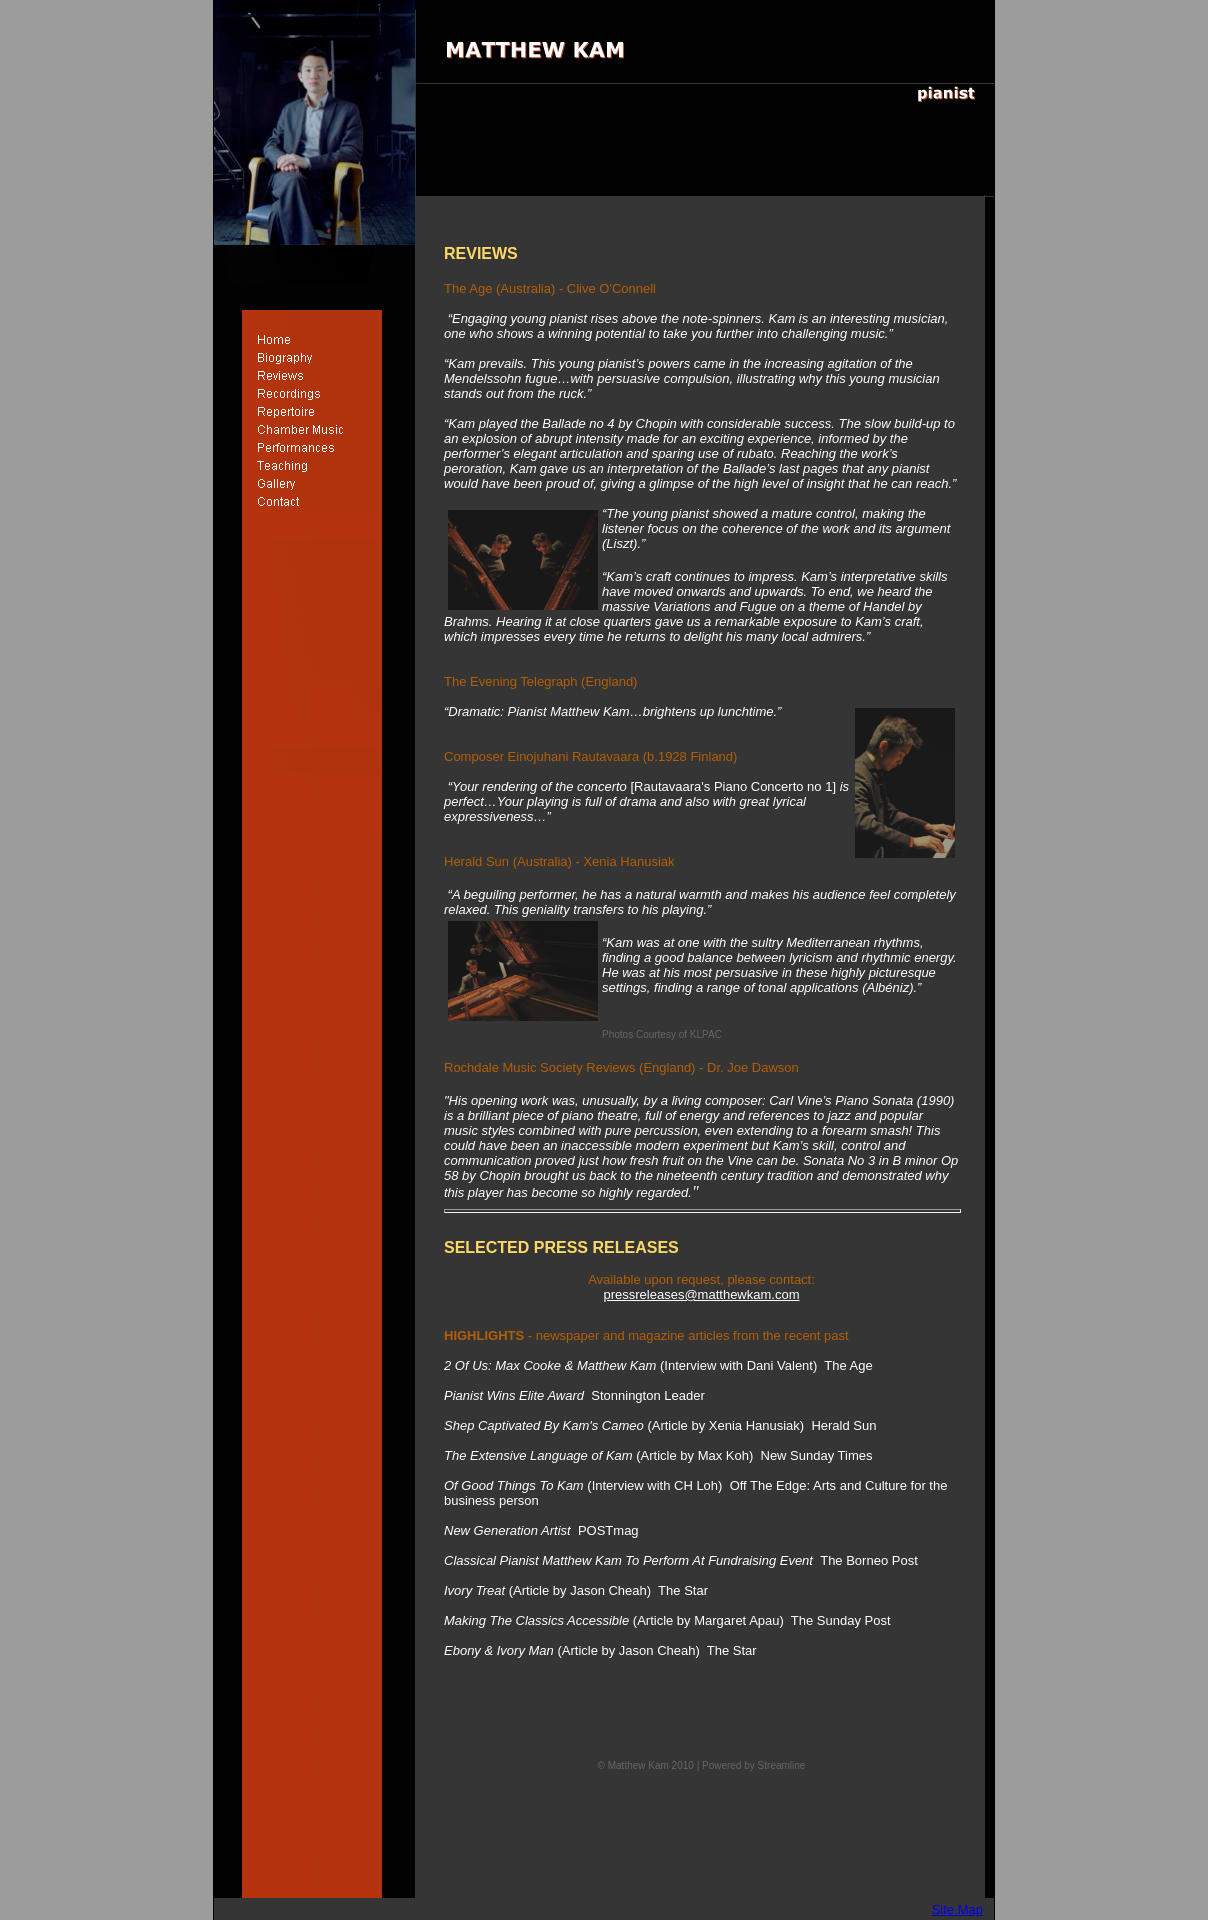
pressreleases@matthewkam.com (702, 1294)
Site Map (957, 1909)
